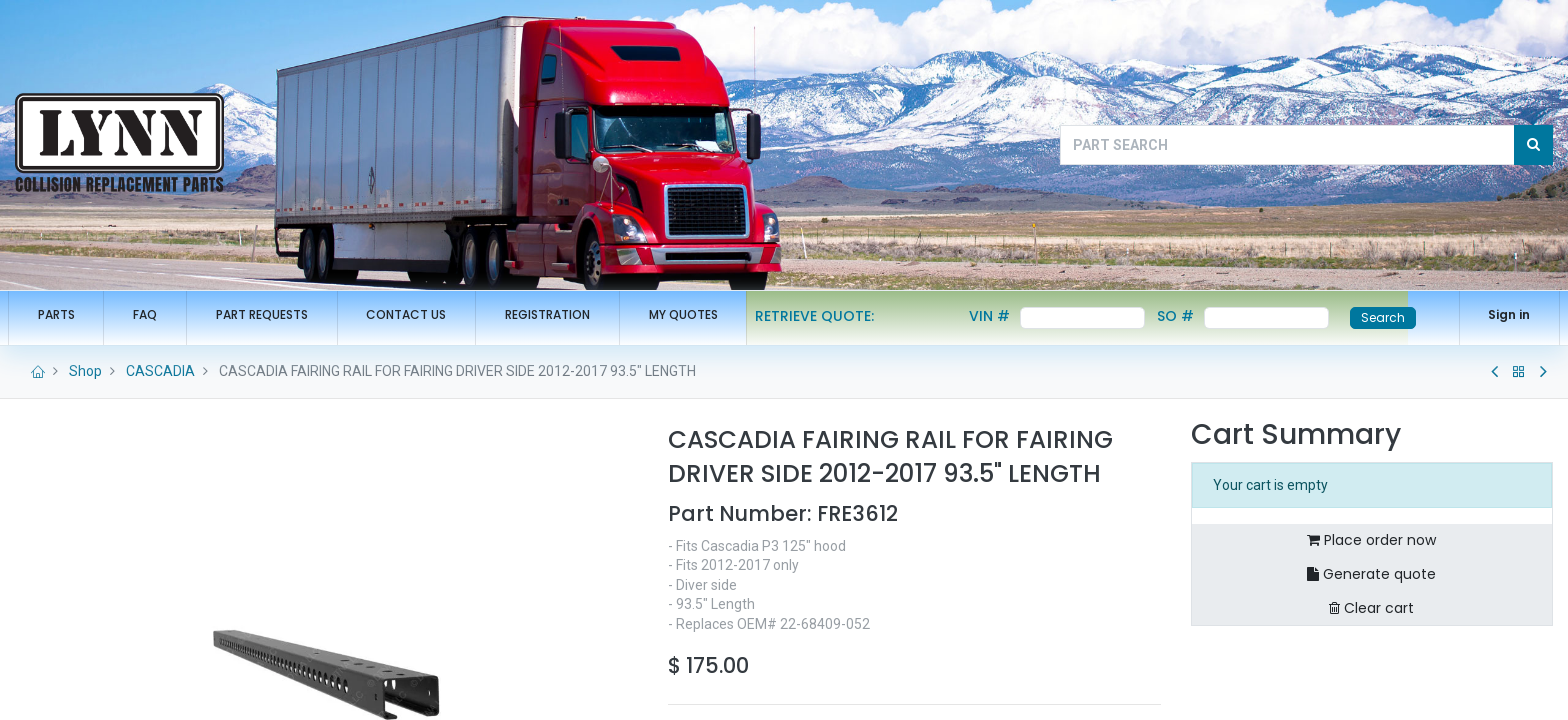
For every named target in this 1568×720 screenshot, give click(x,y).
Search (1391, 317)
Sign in (1502, 314)
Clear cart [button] (1371, 608)
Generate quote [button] (1371, 574)
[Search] (1533, 145)
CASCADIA (160, 371)
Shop (85, 371)
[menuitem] (63, 315)
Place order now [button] (1371, 540)
